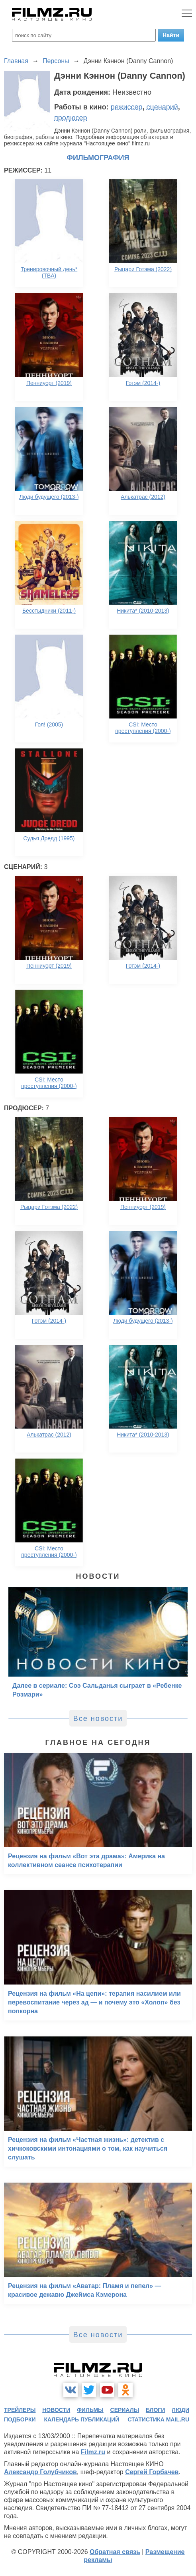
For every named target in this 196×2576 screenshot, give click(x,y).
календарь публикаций (82, 2419)
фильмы (90, 2410)
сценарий (162, 107)
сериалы (124, 2410)
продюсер (70, 118)
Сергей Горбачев (151, 2472)
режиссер (127, 107)
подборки (20, 2419)
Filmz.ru (93, 2452)
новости (56, 2410)
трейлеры (20, 2410)
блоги (155, 2410)
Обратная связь (115, 2551)
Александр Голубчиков (40, 2472)
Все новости (98, 1719)
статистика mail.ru (158, 2419)
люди (180, 2410)
